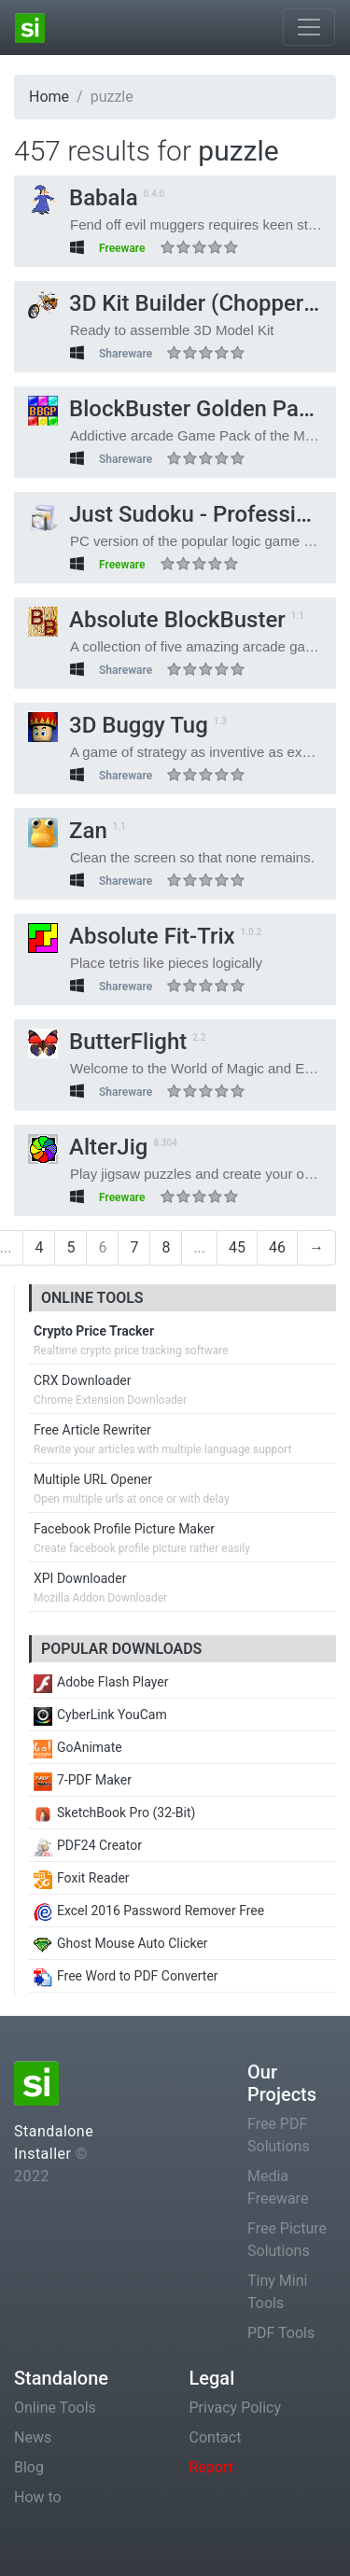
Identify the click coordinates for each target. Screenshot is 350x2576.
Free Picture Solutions (287, 2239)
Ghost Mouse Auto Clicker (121, 1943)
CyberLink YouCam (100, 1714)
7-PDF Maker (83, 1779)
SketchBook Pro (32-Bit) (114, 1812)
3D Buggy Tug (118, 725)
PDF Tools (281, 2333)
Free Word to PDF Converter (126, 1975)
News (32, 2437)
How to (38, 2497)
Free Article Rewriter (92, 1429)
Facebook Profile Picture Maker (124, 1528)
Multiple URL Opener (93, 1479)
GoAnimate (78, 1747)
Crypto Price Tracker (94, 1330)
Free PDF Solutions (278, 2135)
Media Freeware (277, 2187)
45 (237, 1247)
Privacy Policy (235, 2407)
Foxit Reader (82, 1877)
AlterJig (87, 1147)
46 (277, 1247)
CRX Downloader (82, 1380)
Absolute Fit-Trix (131, 936)
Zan (67, 831)
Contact (215, 2437)
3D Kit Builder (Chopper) (170, 303)
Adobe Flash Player (101, 1681)
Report (211, 2467)
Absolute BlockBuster (157, 620)
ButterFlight (107, 1042)
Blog (29, 2467)
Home (49, 96)
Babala (83, 198)
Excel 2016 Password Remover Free (149, 1910)
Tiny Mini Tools (277, 2292)
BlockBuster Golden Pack (175, 409)
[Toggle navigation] (309, 27)
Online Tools (55, 2407)
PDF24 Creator (88, 1845)
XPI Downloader (80, 1578)
